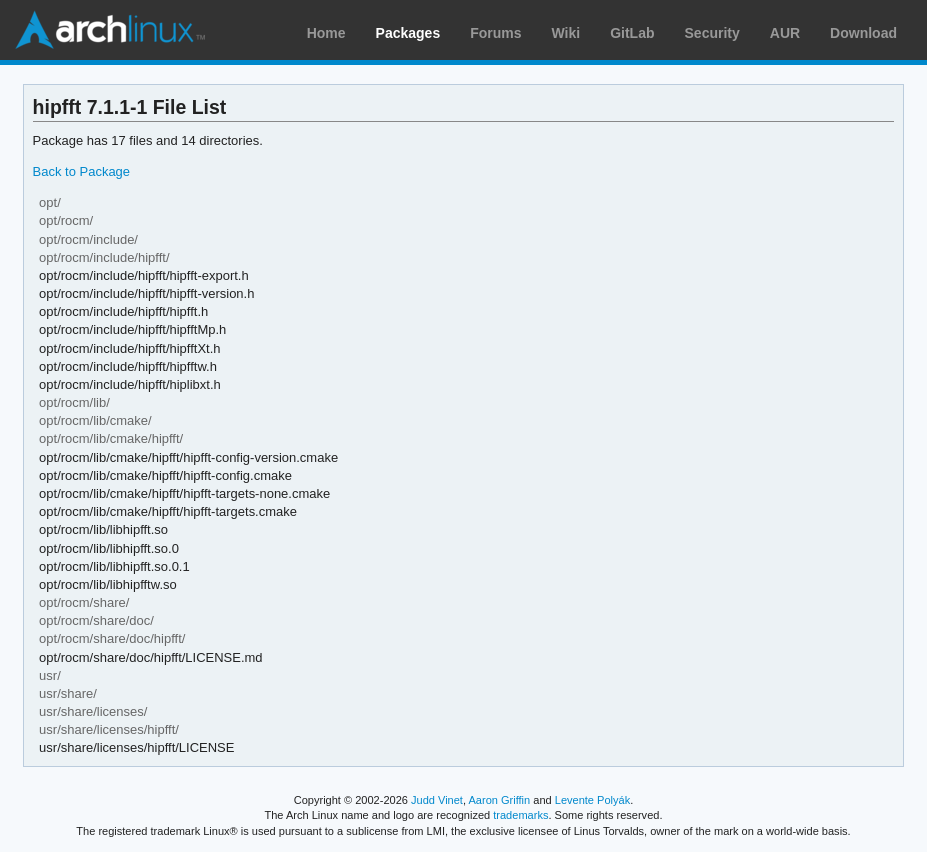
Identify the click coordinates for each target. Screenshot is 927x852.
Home (326, 33)
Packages (408, 33)
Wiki (566, 33)
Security (712, 33)
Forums (495, 33)
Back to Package (81, 171)
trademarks (520, 815)
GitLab (632, 33)
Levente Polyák (592, 800)
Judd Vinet (437, 800)
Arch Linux (110, 30)
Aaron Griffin (499, 800)
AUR (785, 33)
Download (863, 33)
